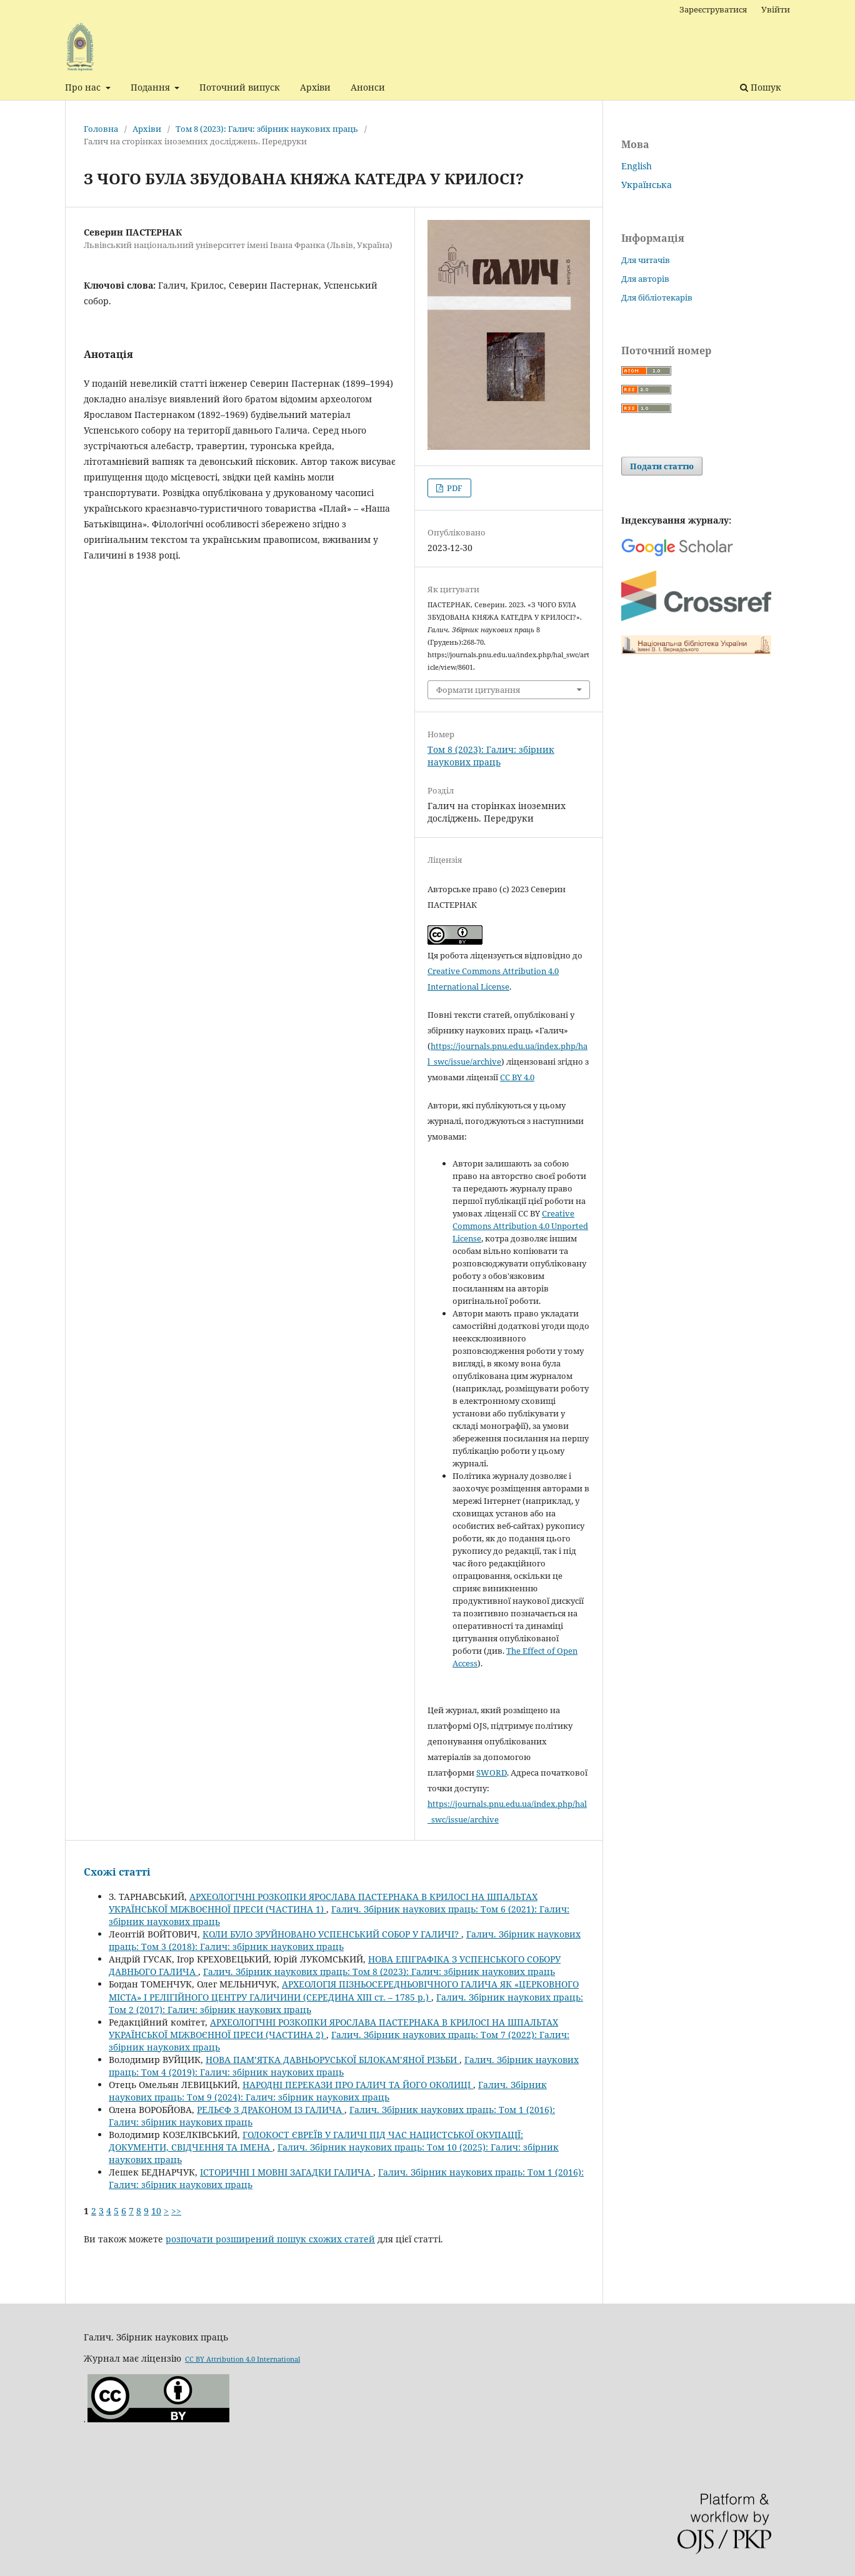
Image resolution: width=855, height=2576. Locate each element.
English (636, 166)
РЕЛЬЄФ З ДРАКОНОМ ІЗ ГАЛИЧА (270, 2110)
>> (176, 2211)
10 (156, 2211)
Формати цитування (478, 689)
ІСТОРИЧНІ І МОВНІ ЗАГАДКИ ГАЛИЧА (286, 2172)
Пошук (760, 87)
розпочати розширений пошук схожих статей (270, 2239)
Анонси (368, 87)
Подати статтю (662, 466)
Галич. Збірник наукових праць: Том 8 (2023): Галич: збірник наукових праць (379, 1971)
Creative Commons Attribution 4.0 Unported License (520, 1226)
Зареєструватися (713, 9)
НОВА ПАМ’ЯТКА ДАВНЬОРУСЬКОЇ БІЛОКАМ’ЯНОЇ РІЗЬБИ (332, 2060)
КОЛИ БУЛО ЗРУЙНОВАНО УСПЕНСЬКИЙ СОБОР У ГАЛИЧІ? (331, 1934)
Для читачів (645, 260)
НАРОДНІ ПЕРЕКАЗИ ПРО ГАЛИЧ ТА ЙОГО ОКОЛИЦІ (357, 2085)
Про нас (84, 87)
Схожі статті (117, 1872)
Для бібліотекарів (656, 297)
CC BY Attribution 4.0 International (242, 2359)
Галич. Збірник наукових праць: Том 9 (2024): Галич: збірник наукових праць (328, 2091)
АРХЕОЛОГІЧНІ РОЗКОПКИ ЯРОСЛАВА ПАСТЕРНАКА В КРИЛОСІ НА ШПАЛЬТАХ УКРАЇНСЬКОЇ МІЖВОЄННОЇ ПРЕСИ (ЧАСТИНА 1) (323, 1903)
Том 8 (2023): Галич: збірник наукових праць (267, 128)
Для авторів (645, 278)
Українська (646, 185)
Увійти (775, 9)
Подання (151, 87)
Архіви (315, 87)
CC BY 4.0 (517, 1077)
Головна (101, 128)
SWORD (491, 1772)
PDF (453, 488)
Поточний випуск (239, 87)
